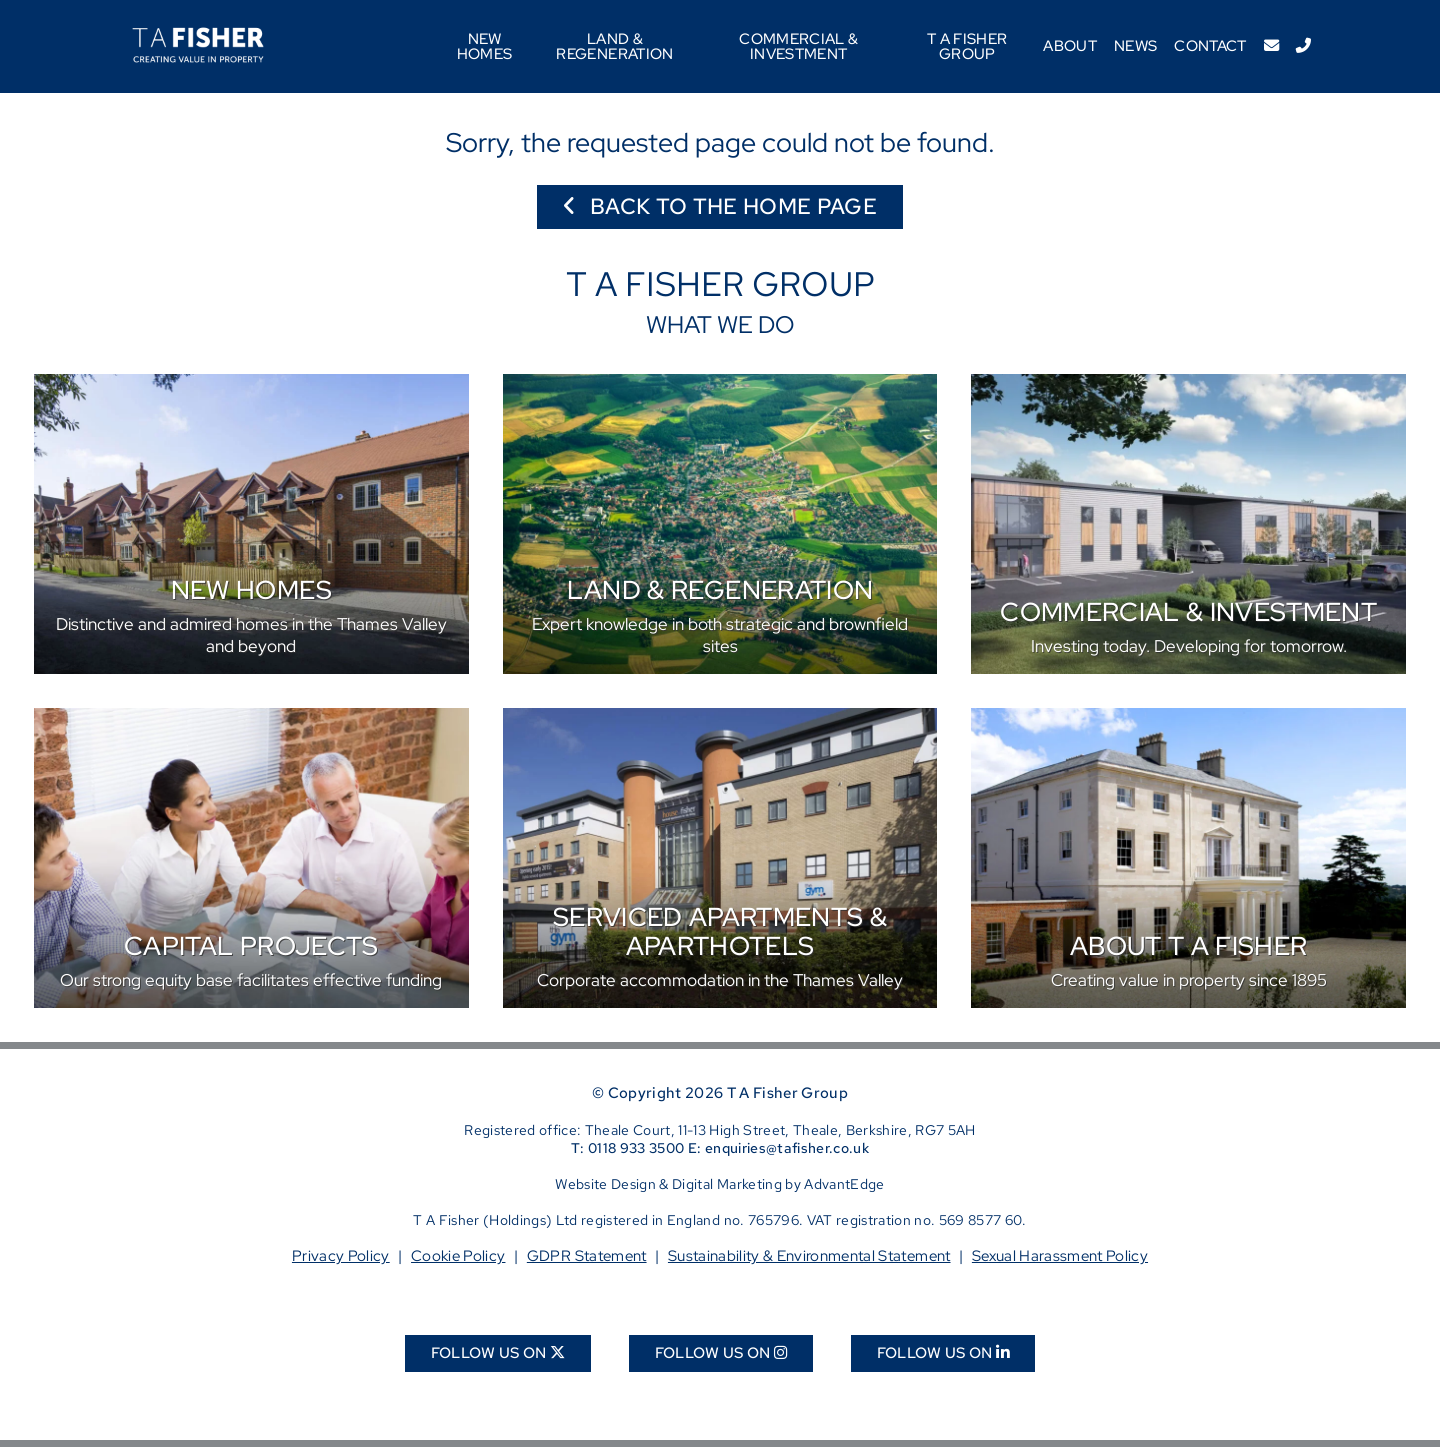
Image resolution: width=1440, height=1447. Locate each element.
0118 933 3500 (636, 1148)
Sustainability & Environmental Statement (809, 1255)
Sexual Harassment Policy (1060, 1255)
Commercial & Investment (798, 46)
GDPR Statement (587, 1255)
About (1070, 45)
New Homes (485, 46)
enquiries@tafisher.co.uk (787, 1148)
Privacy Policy (341, 1255)
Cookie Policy (458, 1255)
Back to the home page (720, 206)
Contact (1210, 45)
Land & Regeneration (614, 46)
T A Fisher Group (967, 46)
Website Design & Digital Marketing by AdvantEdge (719, 1184)
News (1135, 45)
